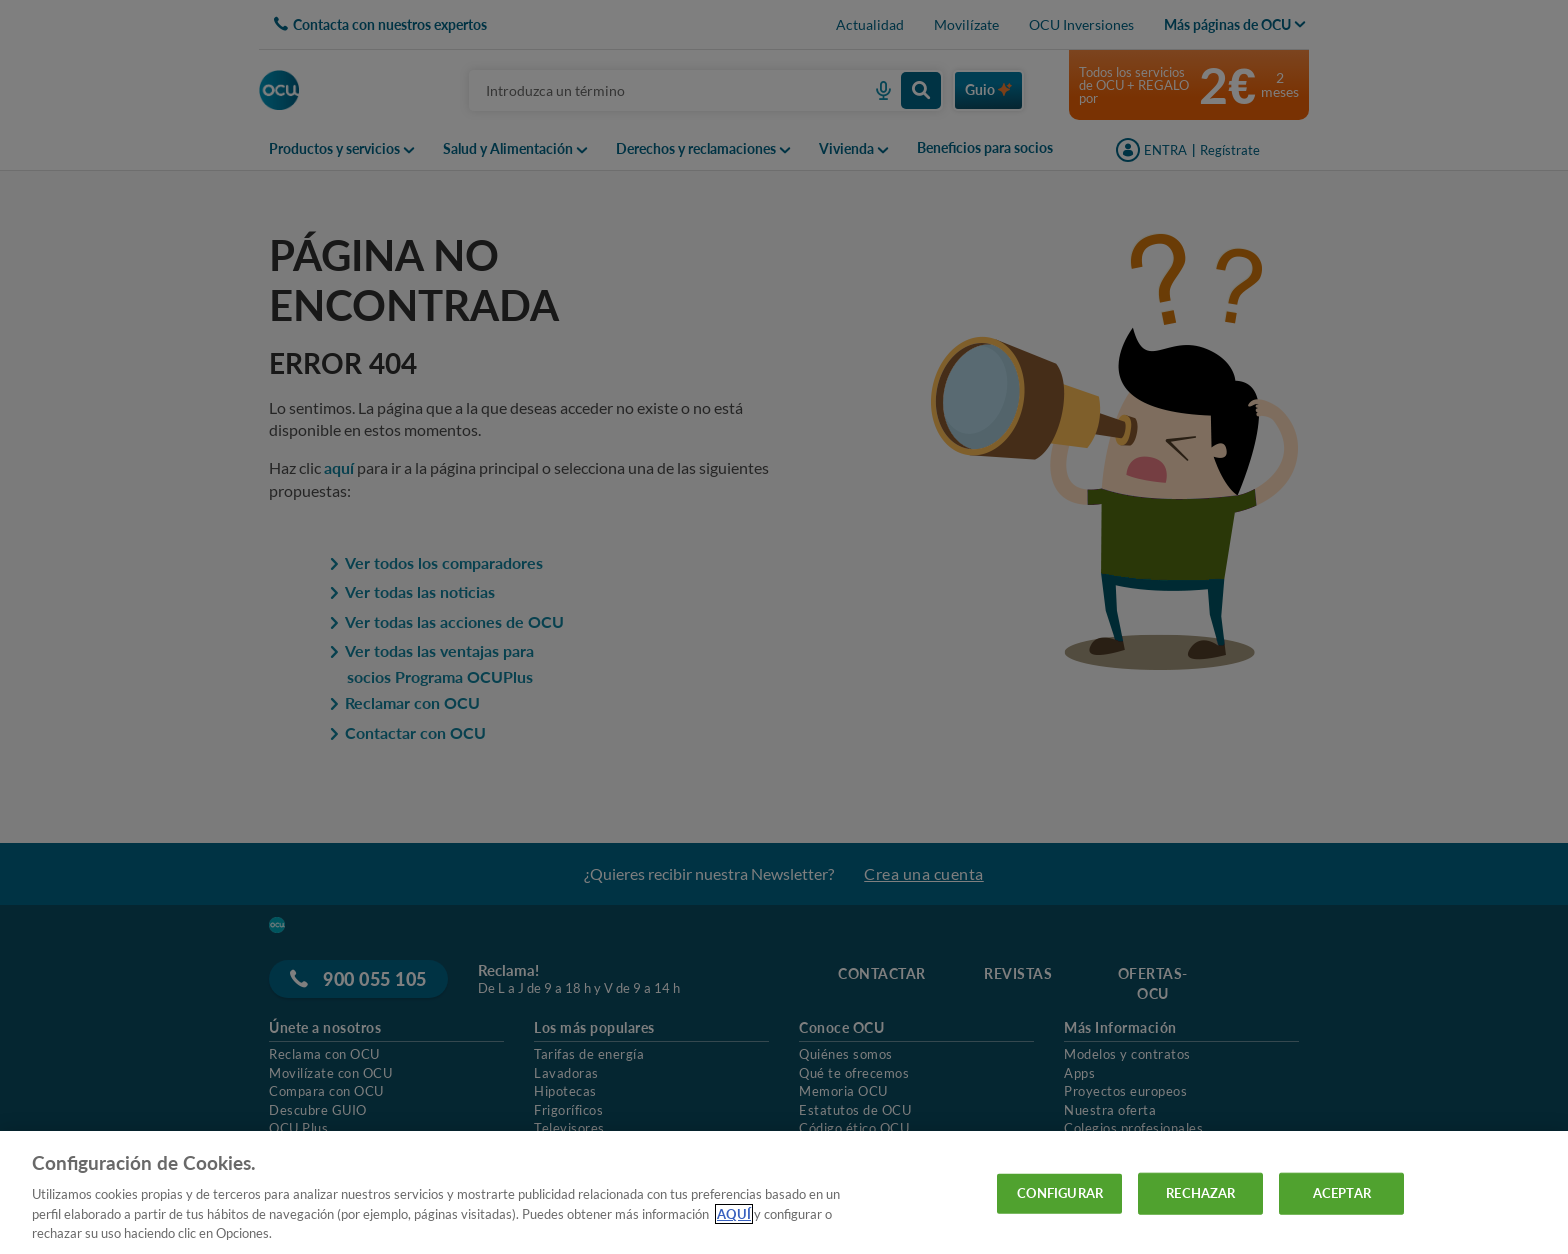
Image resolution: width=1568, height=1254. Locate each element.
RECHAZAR (1200, 1193)
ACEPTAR (1342, 1193)
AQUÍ (734, 1214)
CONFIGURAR (1060, 1193)
